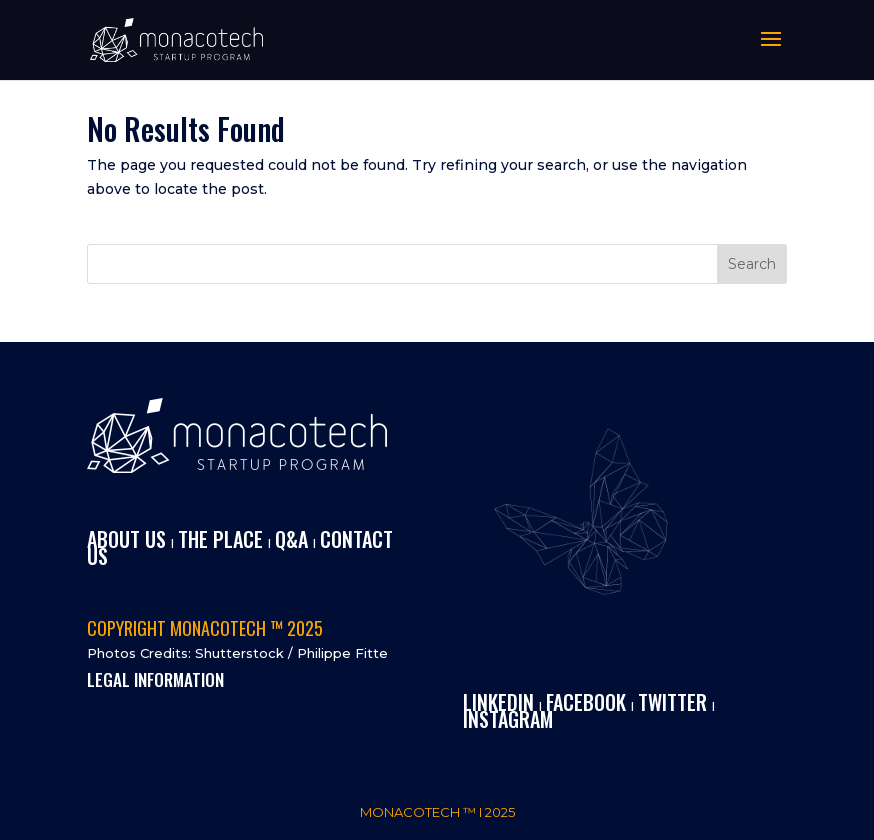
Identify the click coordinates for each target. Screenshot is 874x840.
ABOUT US (126, 539)
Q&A (291, 539)
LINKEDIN (498, 702)
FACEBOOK (586, 702)
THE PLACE (220, 539)
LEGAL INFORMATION (155, 679)
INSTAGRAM (508, 719)
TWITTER (672, 702)
